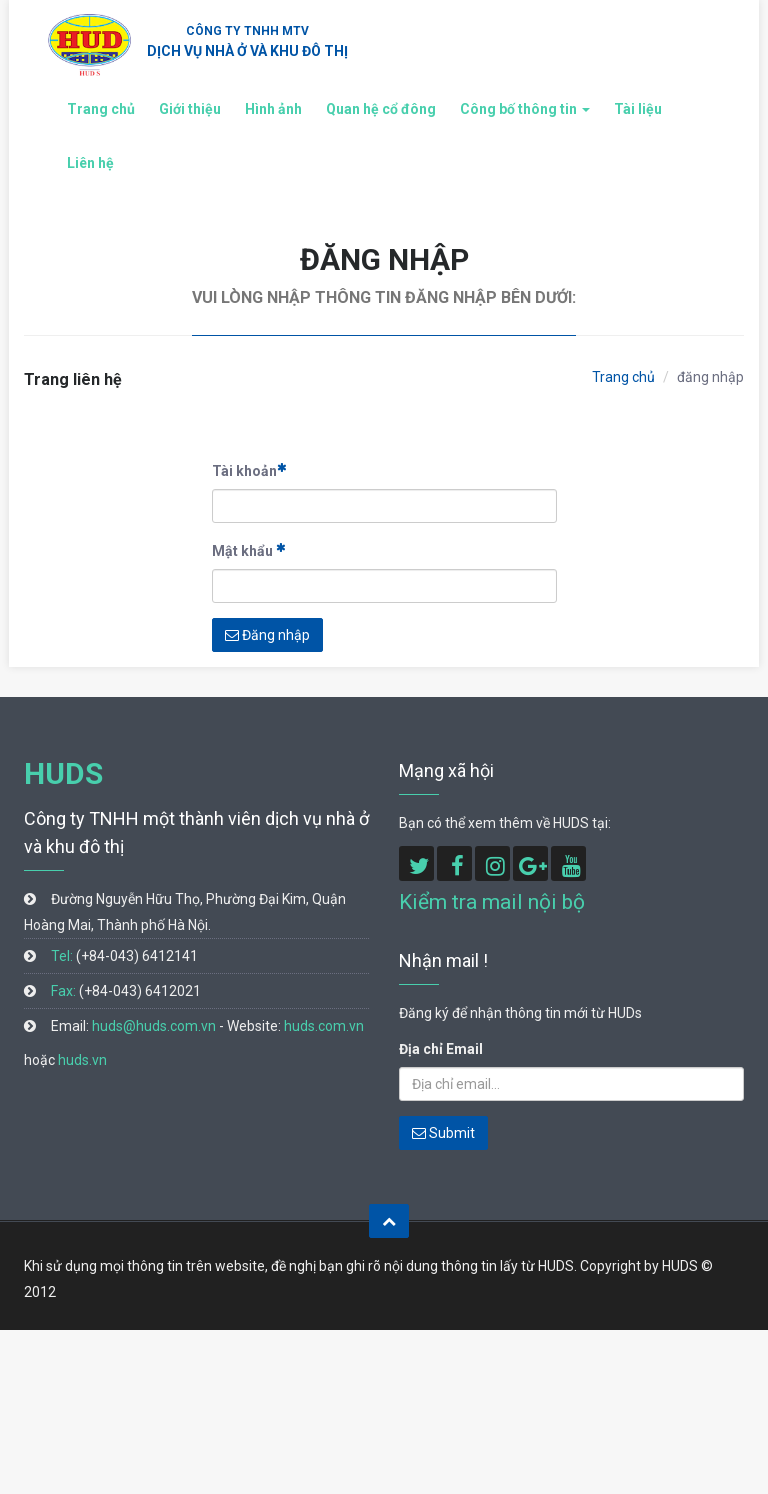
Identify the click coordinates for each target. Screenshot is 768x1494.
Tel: (62, 956)
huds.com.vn (324, 1026)
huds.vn (82, 1060)
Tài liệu (638, 109)
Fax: (63, 991)
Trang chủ (101, 109)
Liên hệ (90, 163)
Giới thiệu (190, 109)
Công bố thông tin (525, 109)
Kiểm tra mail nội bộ (492, 902)
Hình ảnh (273, 109)
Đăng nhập (267, 635)
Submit (443, 1133)
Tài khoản (249, 470)
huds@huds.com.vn (154, 1026)
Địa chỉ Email (441, 1049)
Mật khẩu (249, 550)
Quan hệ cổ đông (381, 109)
